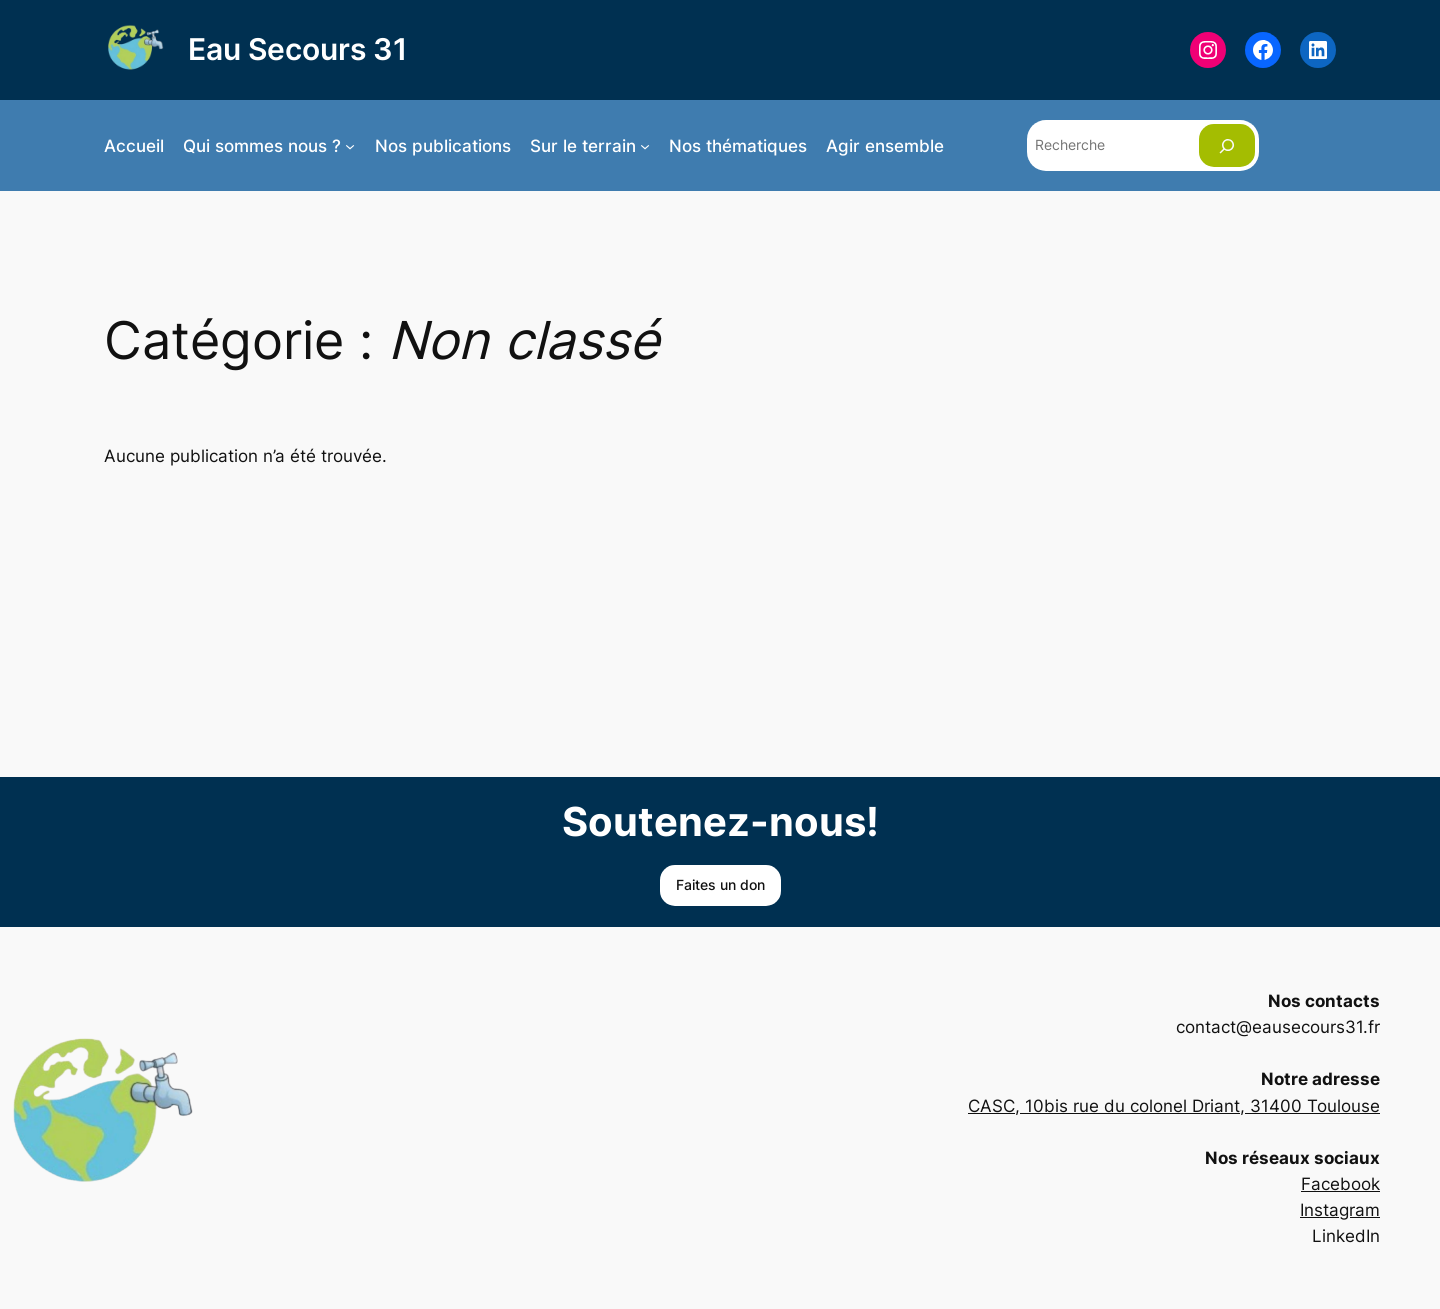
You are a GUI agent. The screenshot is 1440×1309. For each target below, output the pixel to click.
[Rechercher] (1227, 145)
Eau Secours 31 (297, 49)
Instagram (1340, 1210)
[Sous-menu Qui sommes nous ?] (350, 146)
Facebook (1340, 1184)
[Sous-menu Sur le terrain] (645, 146)
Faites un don (720, 884)
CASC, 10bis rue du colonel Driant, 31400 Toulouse (1174, 1106)
